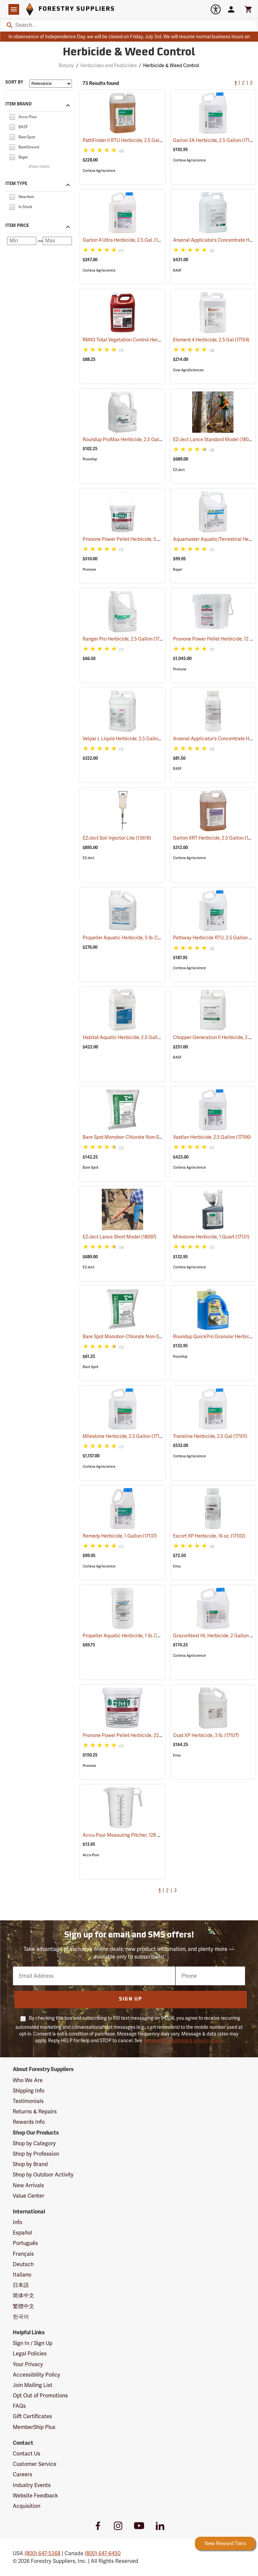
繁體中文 (23, 2306)
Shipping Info (28, 2090)
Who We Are (28, 2080)
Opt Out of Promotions (40, 2395)
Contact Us (26, 2453)
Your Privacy (28, 2364)
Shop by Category (34, 2143)
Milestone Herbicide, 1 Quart (211, 1237)
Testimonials (28, 2101)
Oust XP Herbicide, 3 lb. (206, 1735)
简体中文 (23, 2295)
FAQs (19, 2405)
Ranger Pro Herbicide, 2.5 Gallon (125, 638)
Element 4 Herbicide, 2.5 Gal (211, 340)
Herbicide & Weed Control (171, 65)
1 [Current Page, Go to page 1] (235, 83)
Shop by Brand (30, 2164)
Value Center (28, 2195)
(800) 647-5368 (42, 2553)
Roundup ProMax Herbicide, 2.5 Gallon (132, 439)
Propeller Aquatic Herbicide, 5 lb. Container (137, 938)
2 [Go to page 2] (243, 83)
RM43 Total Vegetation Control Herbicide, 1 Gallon (144, 340)
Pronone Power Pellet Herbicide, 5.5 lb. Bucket (140, 539)
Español (22, 2232)
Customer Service (34, 2464)
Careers (22, 2474)
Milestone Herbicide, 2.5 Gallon (124, 1436)
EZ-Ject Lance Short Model (120, 1237)
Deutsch (23, 2264)
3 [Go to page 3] (251, 83)
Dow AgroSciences (188, 370)
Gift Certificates (32, 2416)
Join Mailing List (32, 2385)
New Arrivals (28, 2185)
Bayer (177, 569)
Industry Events (32, 2485)
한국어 (21, 2316)
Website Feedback (35, 2495)
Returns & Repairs (35, 2111)
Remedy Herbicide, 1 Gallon (120, 1536)
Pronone (89, 569)
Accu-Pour (91, 1855)
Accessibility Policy (36, 2374)
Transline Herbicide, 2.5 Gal (210, 1436)
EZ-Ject (179, 470)
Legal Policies (30, 2353)
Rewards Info (29, 2121)
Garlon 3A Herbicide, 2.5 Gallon (215, 140)
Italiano (22, 2274)
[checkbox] (12, 116)
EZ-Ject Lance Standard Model (214, 439)
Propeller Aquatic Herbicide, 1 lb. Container (137, 1636)
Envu (177, 1566)
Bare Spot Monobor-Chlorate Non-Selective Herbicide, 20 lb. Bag (160, 1336)
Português (25, 2243)
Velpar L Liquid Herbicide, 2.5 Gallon (129, 739)
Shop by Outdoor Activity (43, 2174)
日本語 (21, 2285)
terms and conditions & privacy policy (182, 2041)
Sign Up (130, 1999)
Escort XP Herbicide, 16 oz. (209, 1536)
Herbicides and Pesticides (108, 65)
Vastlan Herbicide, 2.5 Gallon (212, 1137)
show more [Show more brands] (38, 167)
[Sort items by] (51, 84)
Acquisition (26, 2506)
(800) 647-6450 (103, 2553)
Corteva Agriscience (99, 171)
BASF (177, 270)
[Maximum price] (57, 241)
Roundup (90, 459)
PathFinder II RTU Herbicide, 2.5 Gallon (132, 140)
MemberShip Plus (34, 2427)
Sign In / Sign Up (32, 2343)
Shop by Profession (36, 2153)
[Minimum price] (21, 241)
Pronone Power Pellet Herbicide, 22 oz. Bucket (140, 1735)
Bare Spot (90, 1167)
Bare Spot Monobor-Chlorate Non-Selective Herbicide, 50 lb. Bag (160, 1137)
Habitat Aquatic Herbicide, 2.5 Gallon (131, 1037)
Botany (66, 65)
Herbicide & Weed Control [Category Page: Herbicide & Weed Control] (129, 52)
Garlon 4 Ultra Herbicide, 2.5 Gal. (126, 239)
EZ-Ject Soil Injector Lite (117, 838)
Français (23, 2253)
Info (17, 2222)
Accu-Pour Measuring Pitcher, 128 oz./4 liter (139, 1835)
